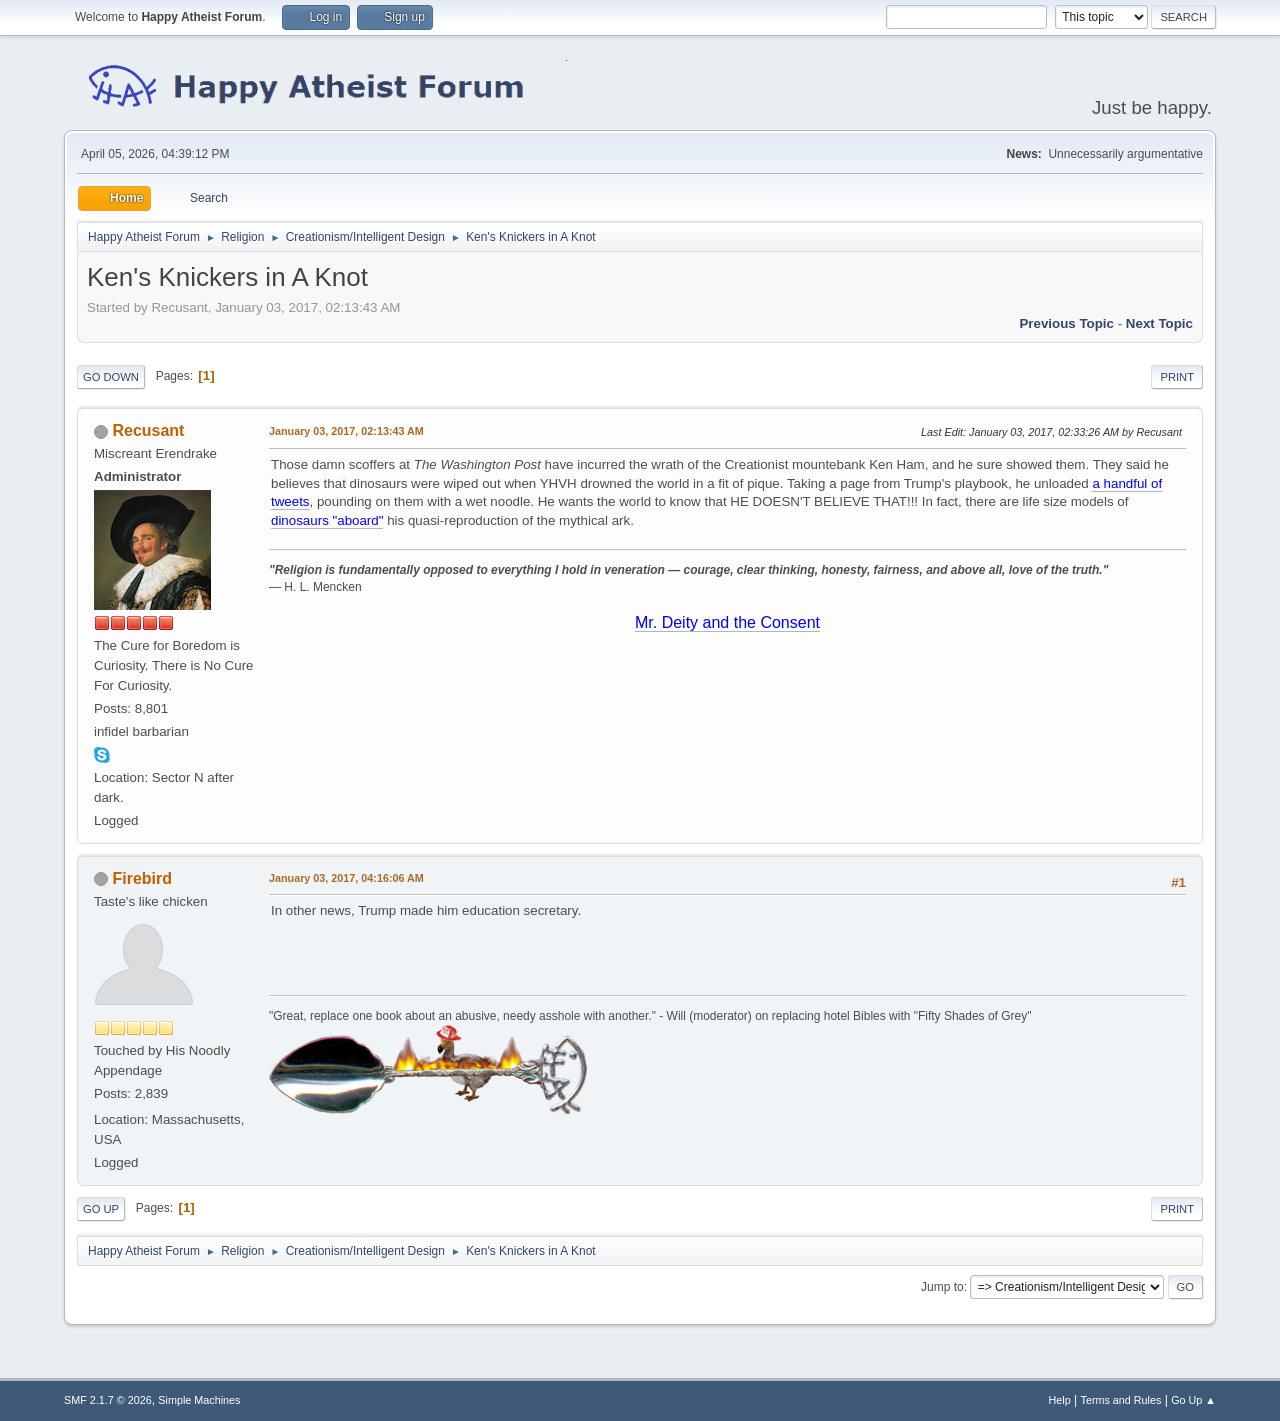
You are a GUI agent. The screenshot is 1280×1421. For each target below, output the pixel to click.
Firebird (142, 878)
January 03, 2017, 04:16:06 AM (346, 878)
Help (1060, 1400)
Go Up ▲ (1193, 1400)
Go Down (111, 377)
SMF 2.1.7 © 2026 (108, 1400)
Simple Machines (199, 1400)
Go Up (101, 1209)
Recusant (148, 430)
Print (1177, 377)
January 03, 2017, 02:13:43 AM (346, 431)
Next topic (1159, 323)
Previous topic (1066, 323)
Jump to (942, 1287)
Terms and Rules (1121, 1400)
